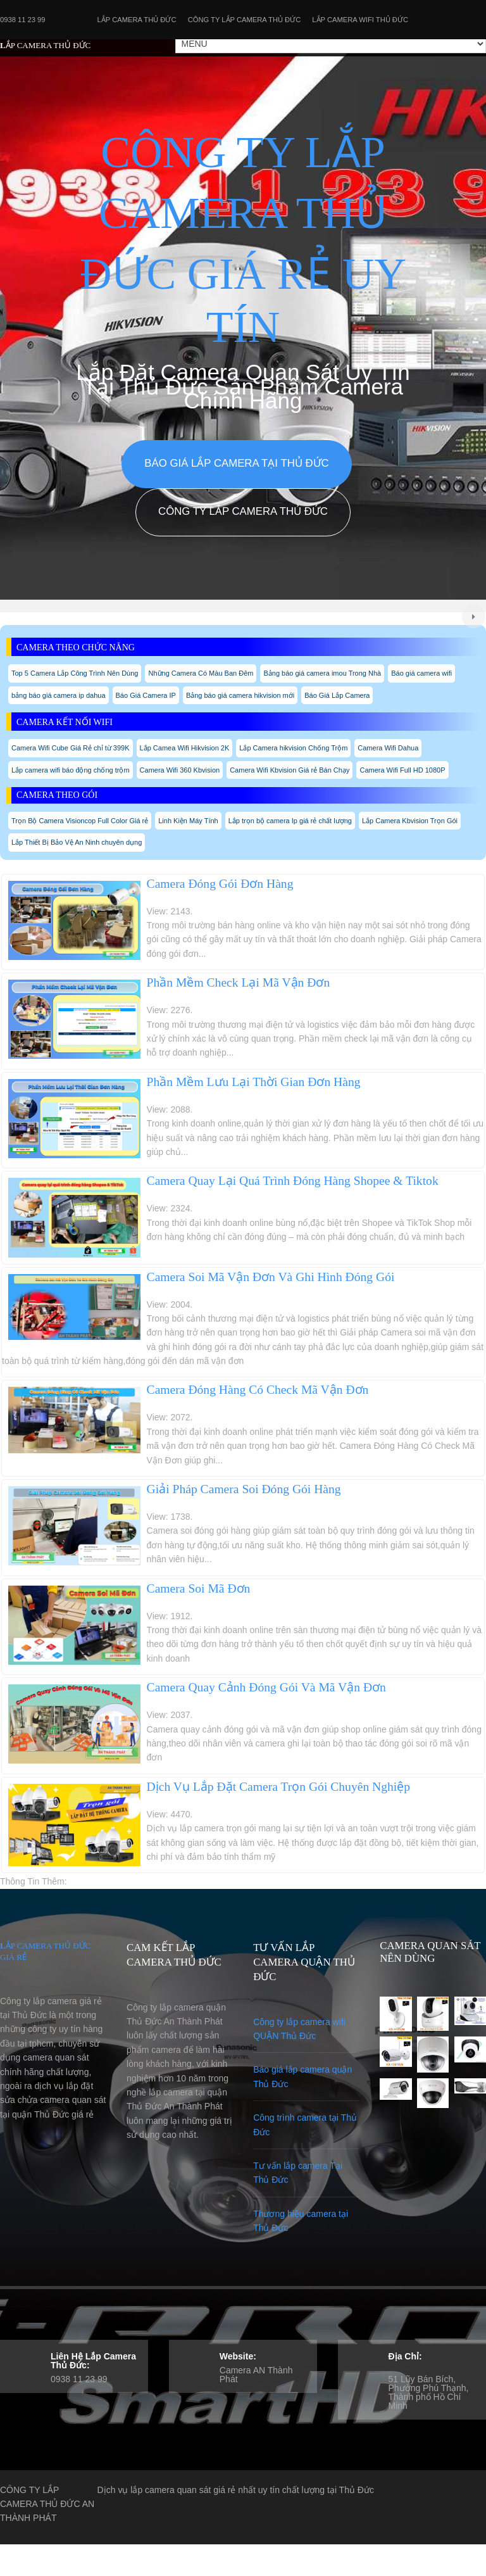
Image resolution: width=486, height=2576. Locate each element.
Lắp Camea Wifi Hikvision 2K (185, 748)
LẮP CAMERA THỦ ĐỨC (45, 45)
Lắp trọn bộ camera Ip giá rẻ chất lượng (290, 820)
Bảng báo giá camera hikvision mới (240, 695)
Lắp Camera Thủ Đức (137, 19)
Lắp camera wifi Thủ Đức (360, 19)
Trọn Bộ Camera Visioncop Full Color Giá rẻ (79, 820)
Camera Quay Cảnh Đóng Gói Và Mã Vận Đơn (266, 1687)
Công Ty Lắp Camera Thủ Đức (244, 19)
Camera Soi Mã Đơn (199, 1588)
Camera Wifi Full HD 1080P (402, 770)
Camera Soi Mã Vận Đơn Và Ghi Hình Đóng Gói (271, 1277)
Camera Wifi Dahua (388, 748)
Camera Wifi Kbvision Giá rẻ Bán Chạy (289, 770)
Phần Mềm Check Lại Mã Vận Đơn (238, 982)
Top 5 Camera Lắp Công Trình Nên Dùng (74, 673)
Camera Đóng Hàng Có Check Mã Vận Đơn (258, 1389)
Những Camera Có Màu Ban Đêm (200, 673)
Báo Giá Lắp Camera (337, 695)
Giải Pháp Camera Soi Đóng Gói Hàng (244, 1489)
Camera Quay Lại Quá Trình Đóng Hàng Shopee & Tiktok (293, 1180)
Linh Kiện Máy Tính (188, 820)
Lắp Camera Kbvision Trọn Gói (410, 820)
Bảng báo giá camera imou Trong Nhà (322, 673)
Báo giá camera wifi (421, 673)
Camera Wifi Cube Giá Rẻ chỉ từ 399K (70, 748)
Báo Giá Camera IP (146, 695)
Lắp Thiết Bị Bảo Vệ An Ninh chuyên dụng (76, 842)
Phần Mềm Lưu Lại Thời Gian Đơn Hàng (254, 1082)
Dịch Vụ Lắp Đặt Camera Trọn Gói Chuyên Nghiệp (279, 1786)
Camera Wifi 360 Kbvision (180, 770)
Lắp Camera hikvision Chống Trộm (293, 748)
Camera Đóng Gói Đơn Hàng (220, 883)
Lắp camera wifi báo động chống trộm (70, 770)
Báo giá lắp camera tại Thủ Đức (236, 463)
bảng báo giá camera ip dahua (58, 695)
